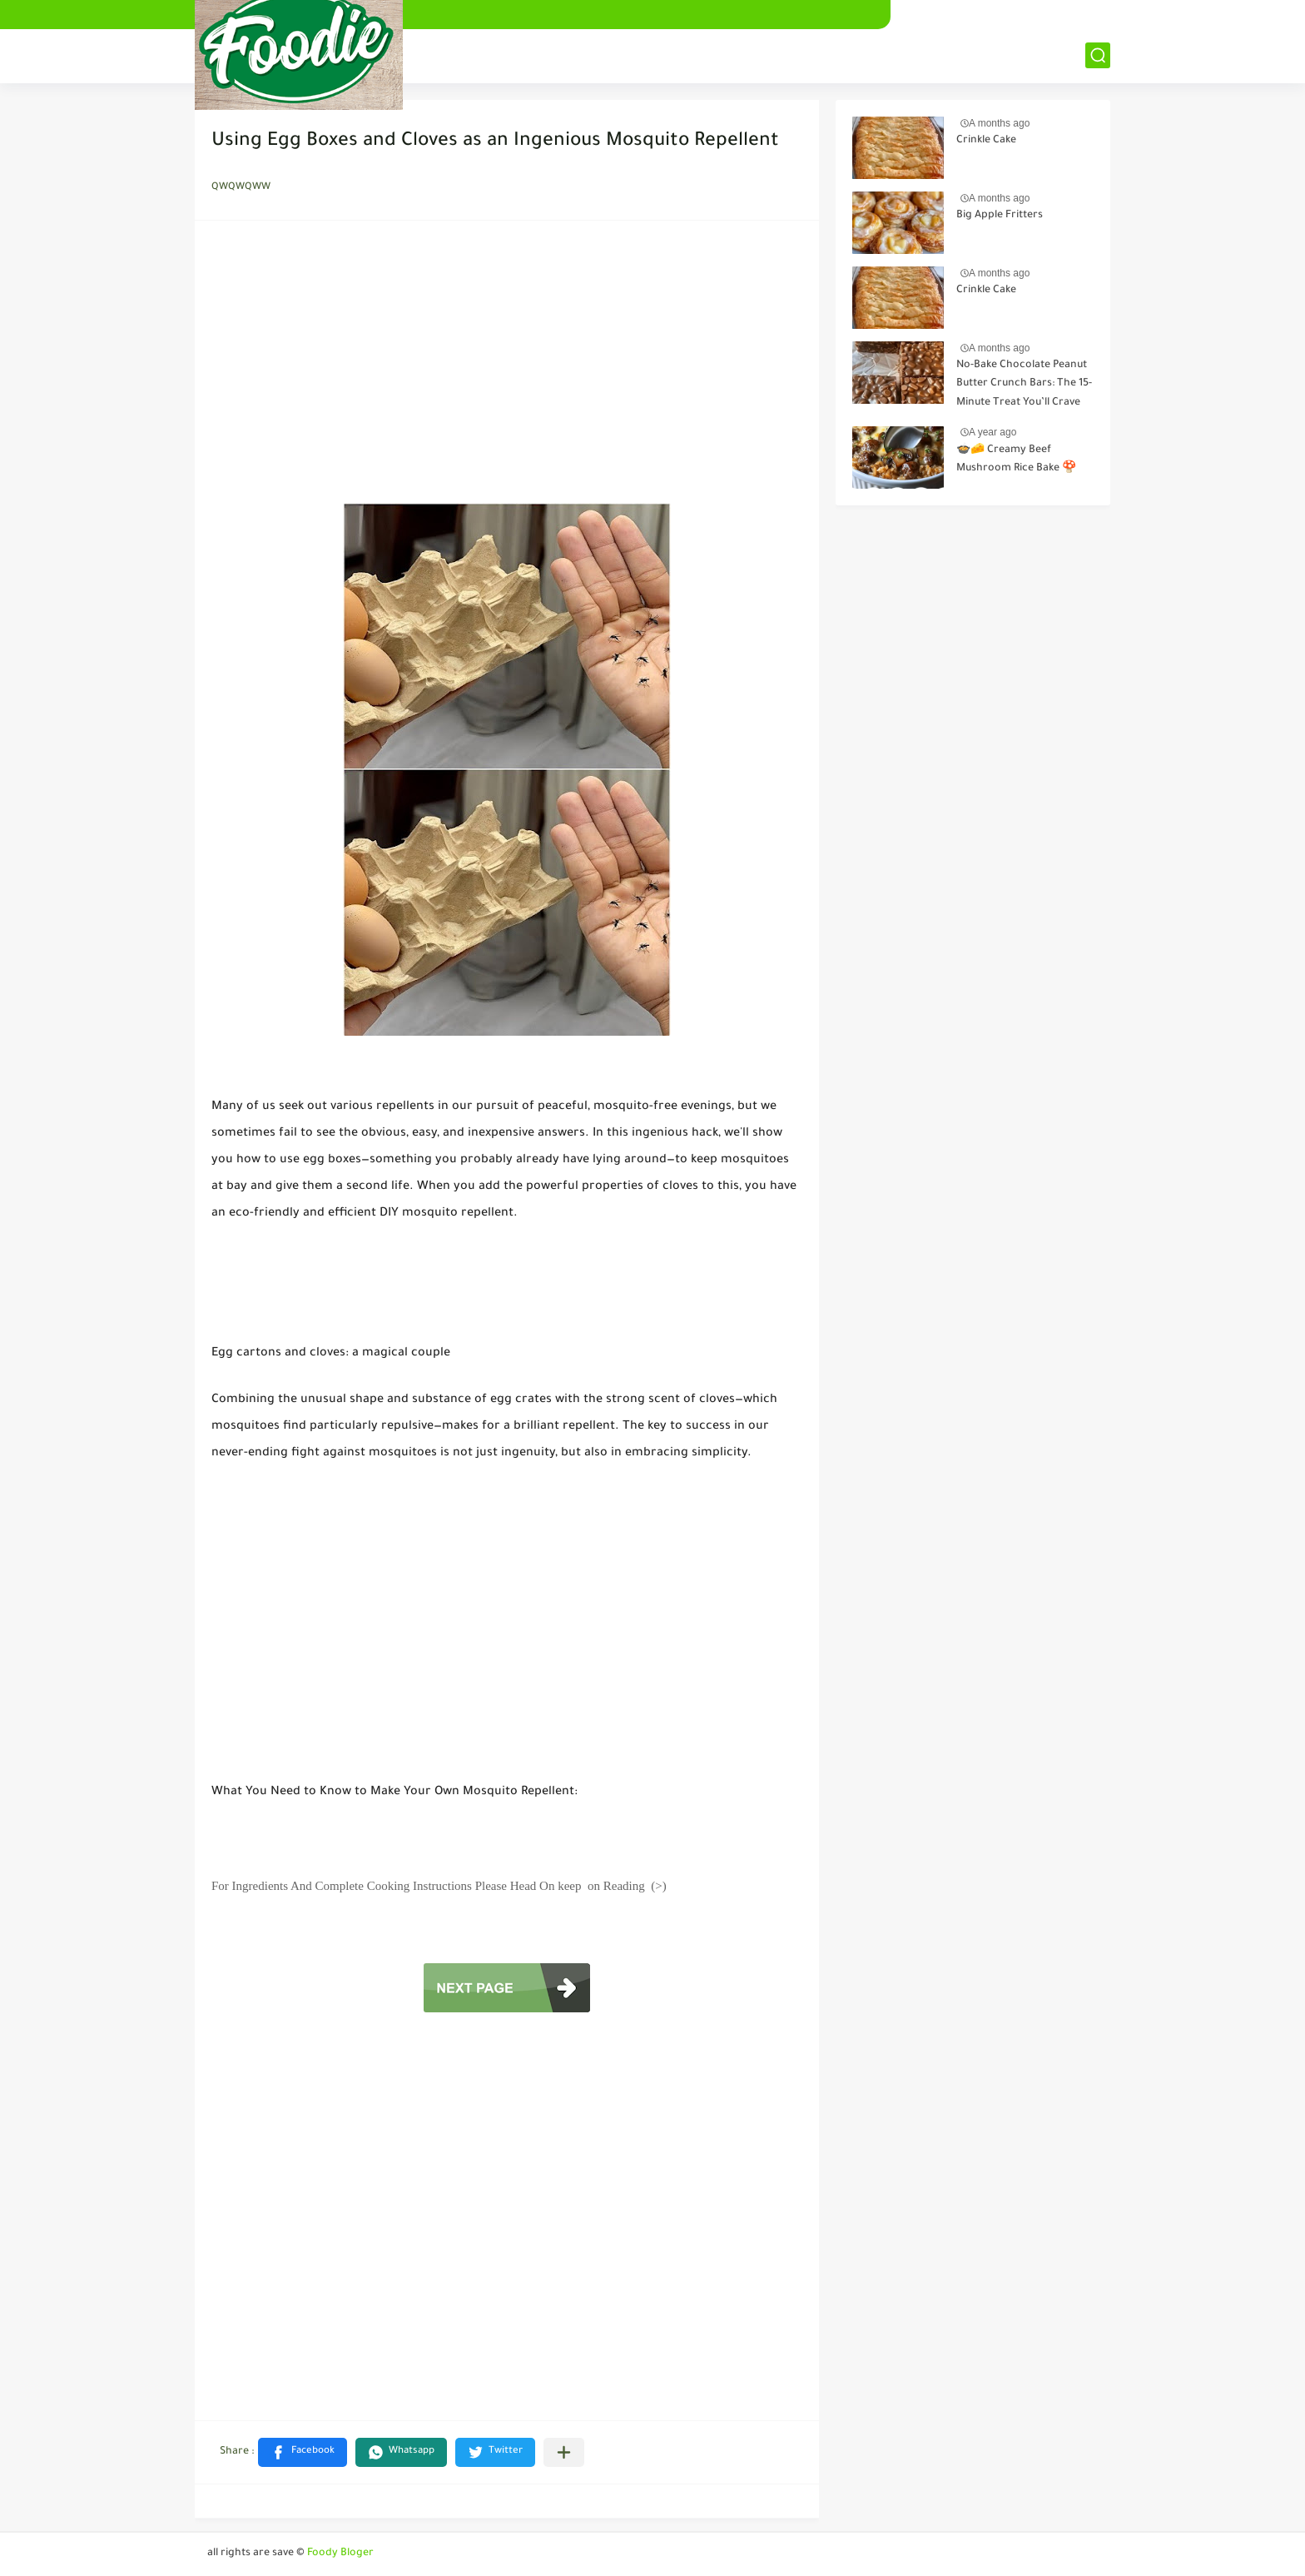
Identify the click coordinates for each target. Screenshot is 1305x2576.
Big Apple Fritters (999, 215)
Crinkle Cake (986, 141)
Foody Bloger (340, 2553)
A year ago (992, 432)
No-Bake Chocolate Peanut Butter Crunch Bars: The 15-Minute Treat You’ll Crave (1024, 384)
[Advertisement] (506, 366)
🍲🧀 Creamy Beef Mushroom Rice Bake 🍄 (1016, 460)
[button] (302, 2452)
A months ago (999, 123)
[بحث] (1097, 55)
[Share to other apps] (563, 2452)
